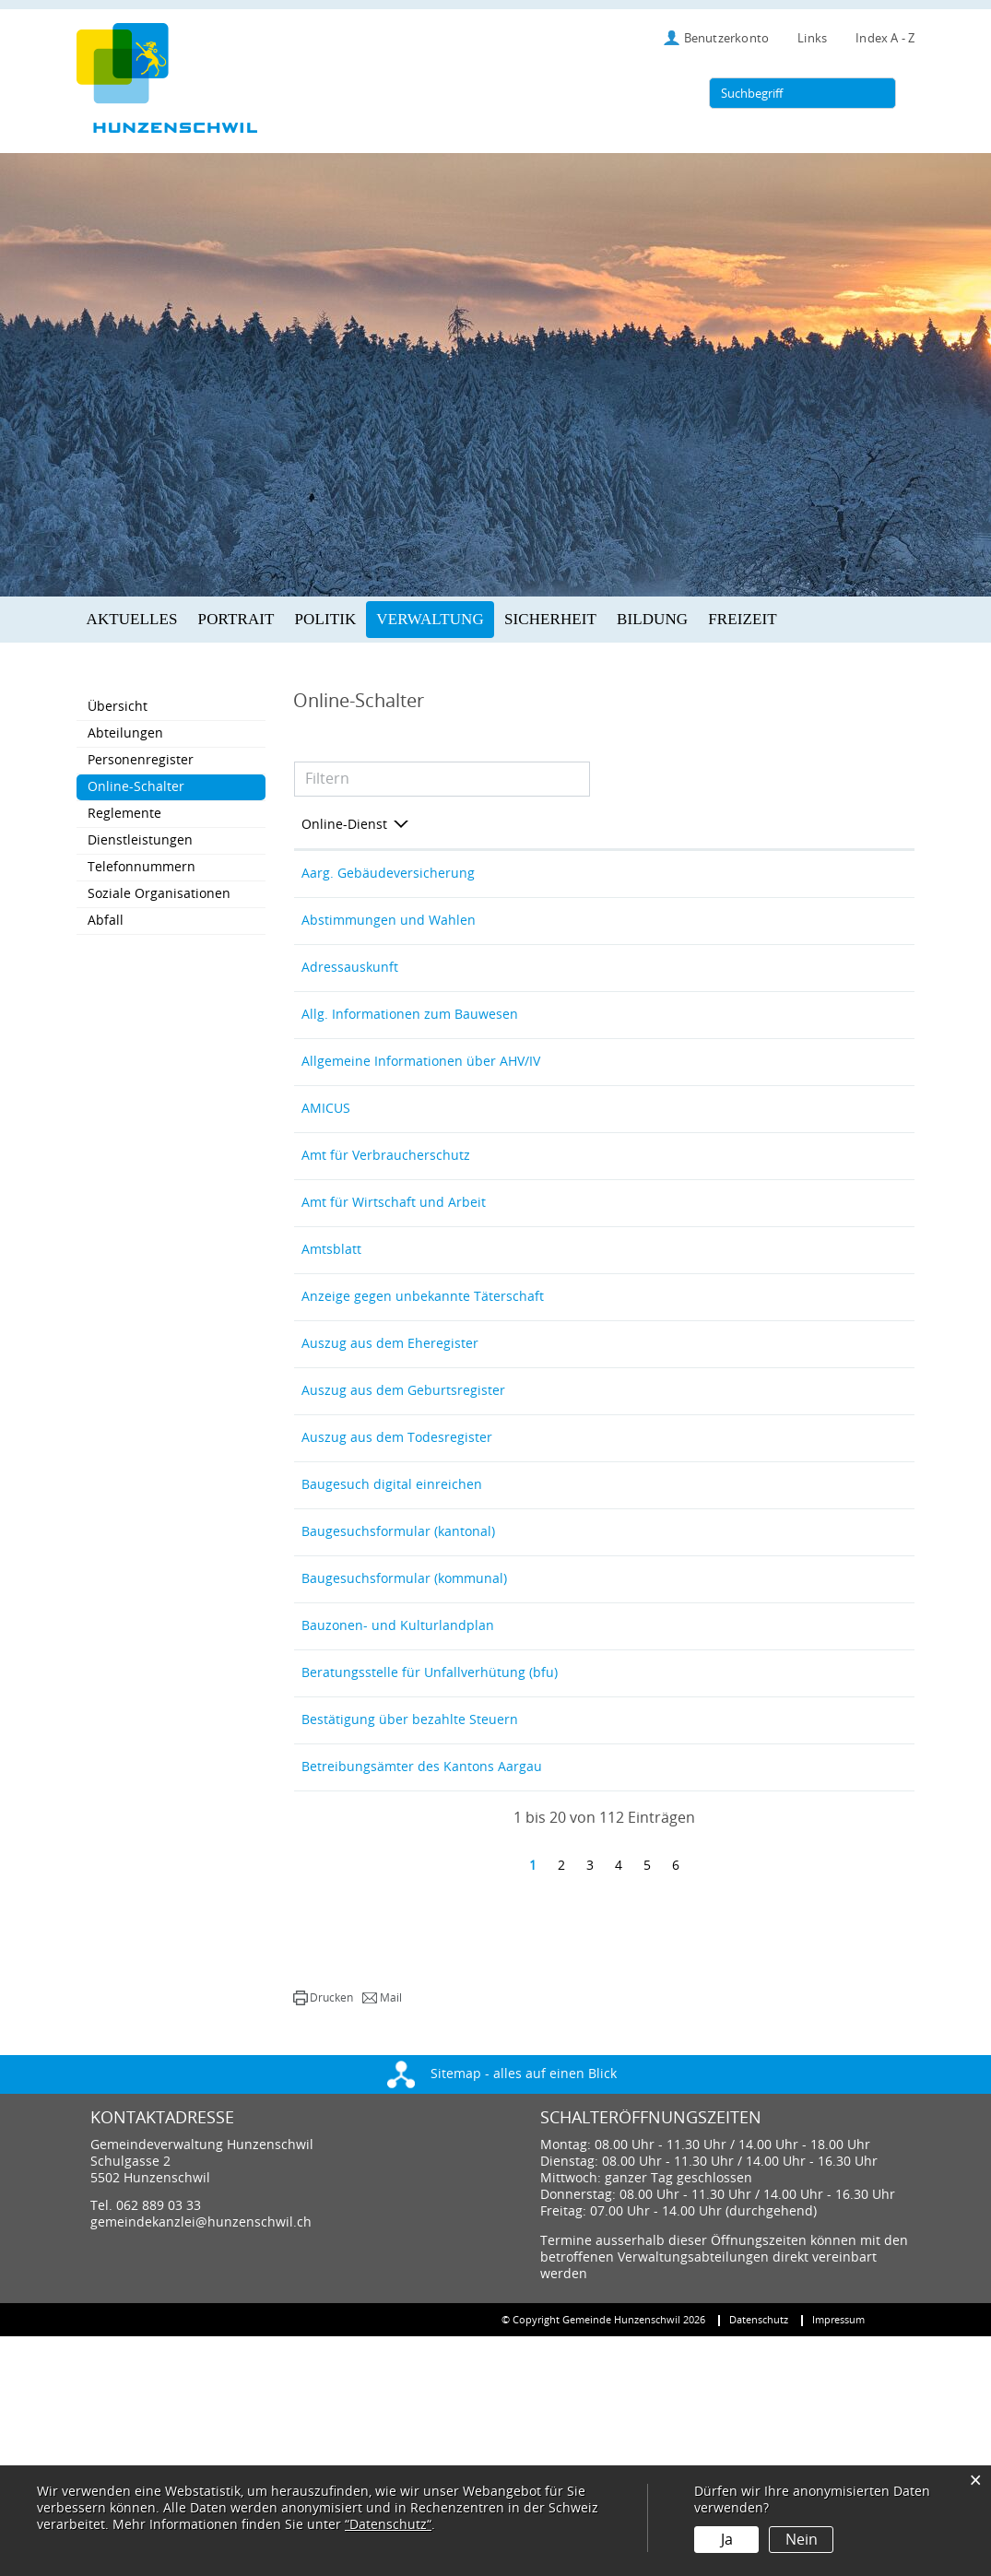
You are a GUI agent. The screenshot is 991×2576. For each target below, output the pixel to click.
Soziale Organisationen (159, 894)
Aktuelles (132, 619)
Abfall (106, 920)
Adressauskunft (349, 991)
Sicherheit (550, 619)
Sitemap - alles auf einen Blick (502, 2314)
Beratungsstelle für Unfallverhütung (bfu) (429, 1877)
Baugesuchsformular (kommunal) (404, 1759)
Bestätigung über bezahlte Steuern (409, 1936)
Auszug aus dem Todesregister (396, 1581)
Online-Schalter (175, 786)
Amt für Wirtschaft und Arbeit (393, 1286)
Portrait (236, 619)
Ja (727, 2539)
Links (812, 38)
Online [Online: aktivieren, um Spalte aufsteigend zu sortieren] (724, 825)
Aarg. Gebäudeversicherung (388, 873)
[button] (323, 2237)
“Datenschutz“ (388, 2525)
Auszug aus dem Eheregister (389, 1463)
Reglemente (124, 813)
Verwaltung (430, 619)
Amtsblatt (331, 1345)
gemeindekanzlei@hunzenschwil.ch (201, 2462)
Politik (326, 619)
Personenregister (141, 760)
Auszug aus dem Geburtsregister (403, 1522)
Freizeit (742, 619)
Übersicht (117, 707)
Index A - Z (884, 38)
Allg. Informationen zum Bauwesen (409, 1050)
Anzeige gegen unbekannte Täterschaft (422, 1404)
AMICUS (325, 1168)
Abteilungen (125, 733)
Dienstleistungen (140, 840)
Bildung (652, 619)
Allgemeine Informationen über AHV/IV (420, 1109)
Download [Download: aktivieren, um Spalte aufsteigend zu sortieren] (854, 825)
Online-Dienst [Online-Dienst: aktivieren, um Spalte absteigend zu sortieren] (344, 825)
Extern (871, 878)
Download (870, 1823)
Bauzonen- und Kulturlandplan (397, 1818)
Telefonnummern (141, 867)
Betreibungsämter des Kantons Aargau (421, 1995)
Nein (801, 2539)
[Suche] (878, 93)
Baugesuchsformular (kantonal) (398, 1699)
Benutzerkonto (727, 38)
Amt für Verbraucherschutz (385, 1227)
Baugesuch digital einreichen (391, 1640)
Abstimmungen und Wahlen (388, 932)
